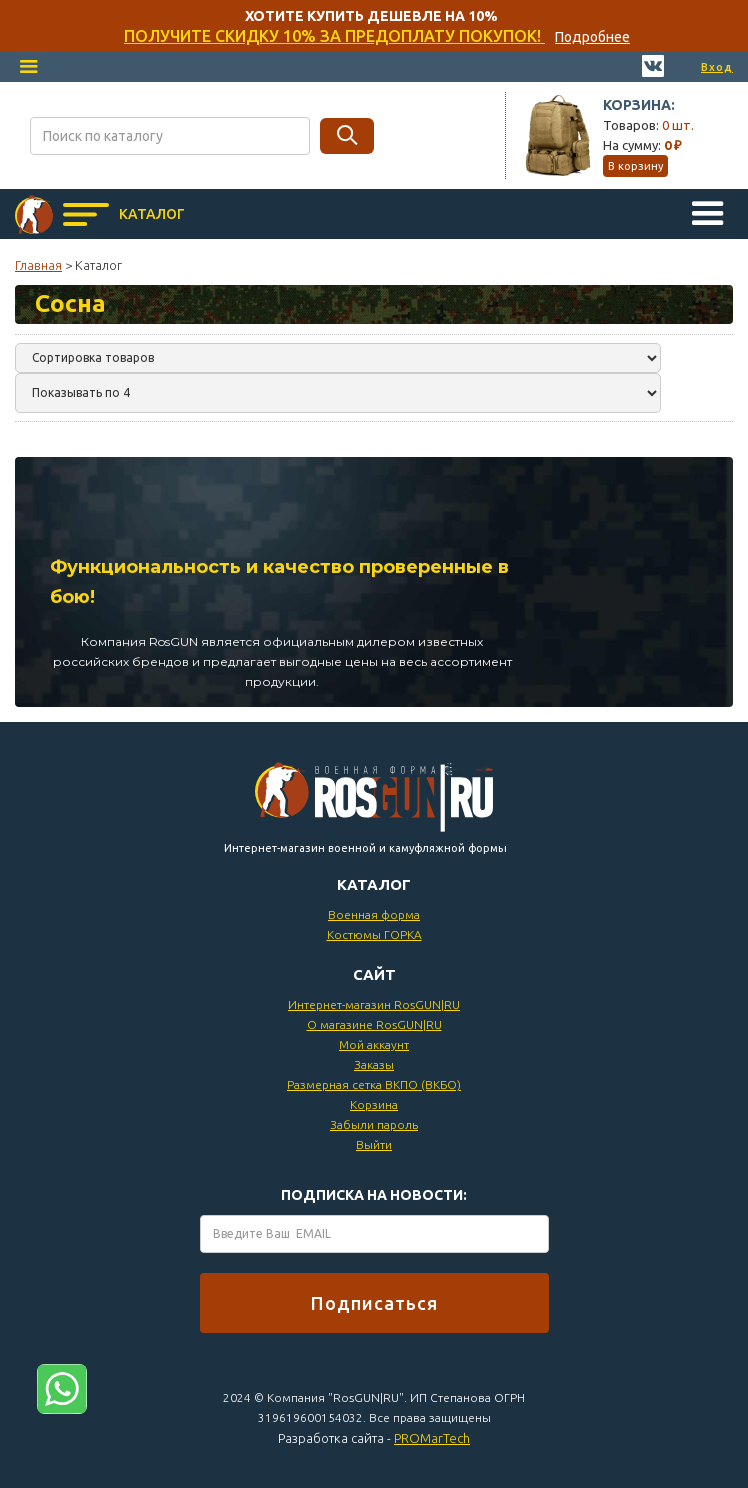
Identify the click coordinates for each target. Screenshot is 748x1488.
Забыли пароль (374, 1124)
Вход (717, 67)
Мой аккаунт (374, 1044)
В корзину (635, 166)
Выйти (374, 1144)
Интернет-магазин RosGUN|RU (374, 1004)
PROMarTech (432, 1438)
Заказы (374, 1064)
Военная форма (374, 914)
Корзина (374, 1104)
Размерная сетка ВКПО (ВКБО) (374, 1084)
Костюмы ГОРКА (374, 934)
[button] (29, 67)
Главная (38, 265)
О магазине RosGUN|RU (374, 1024)
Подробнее (592, 37)
